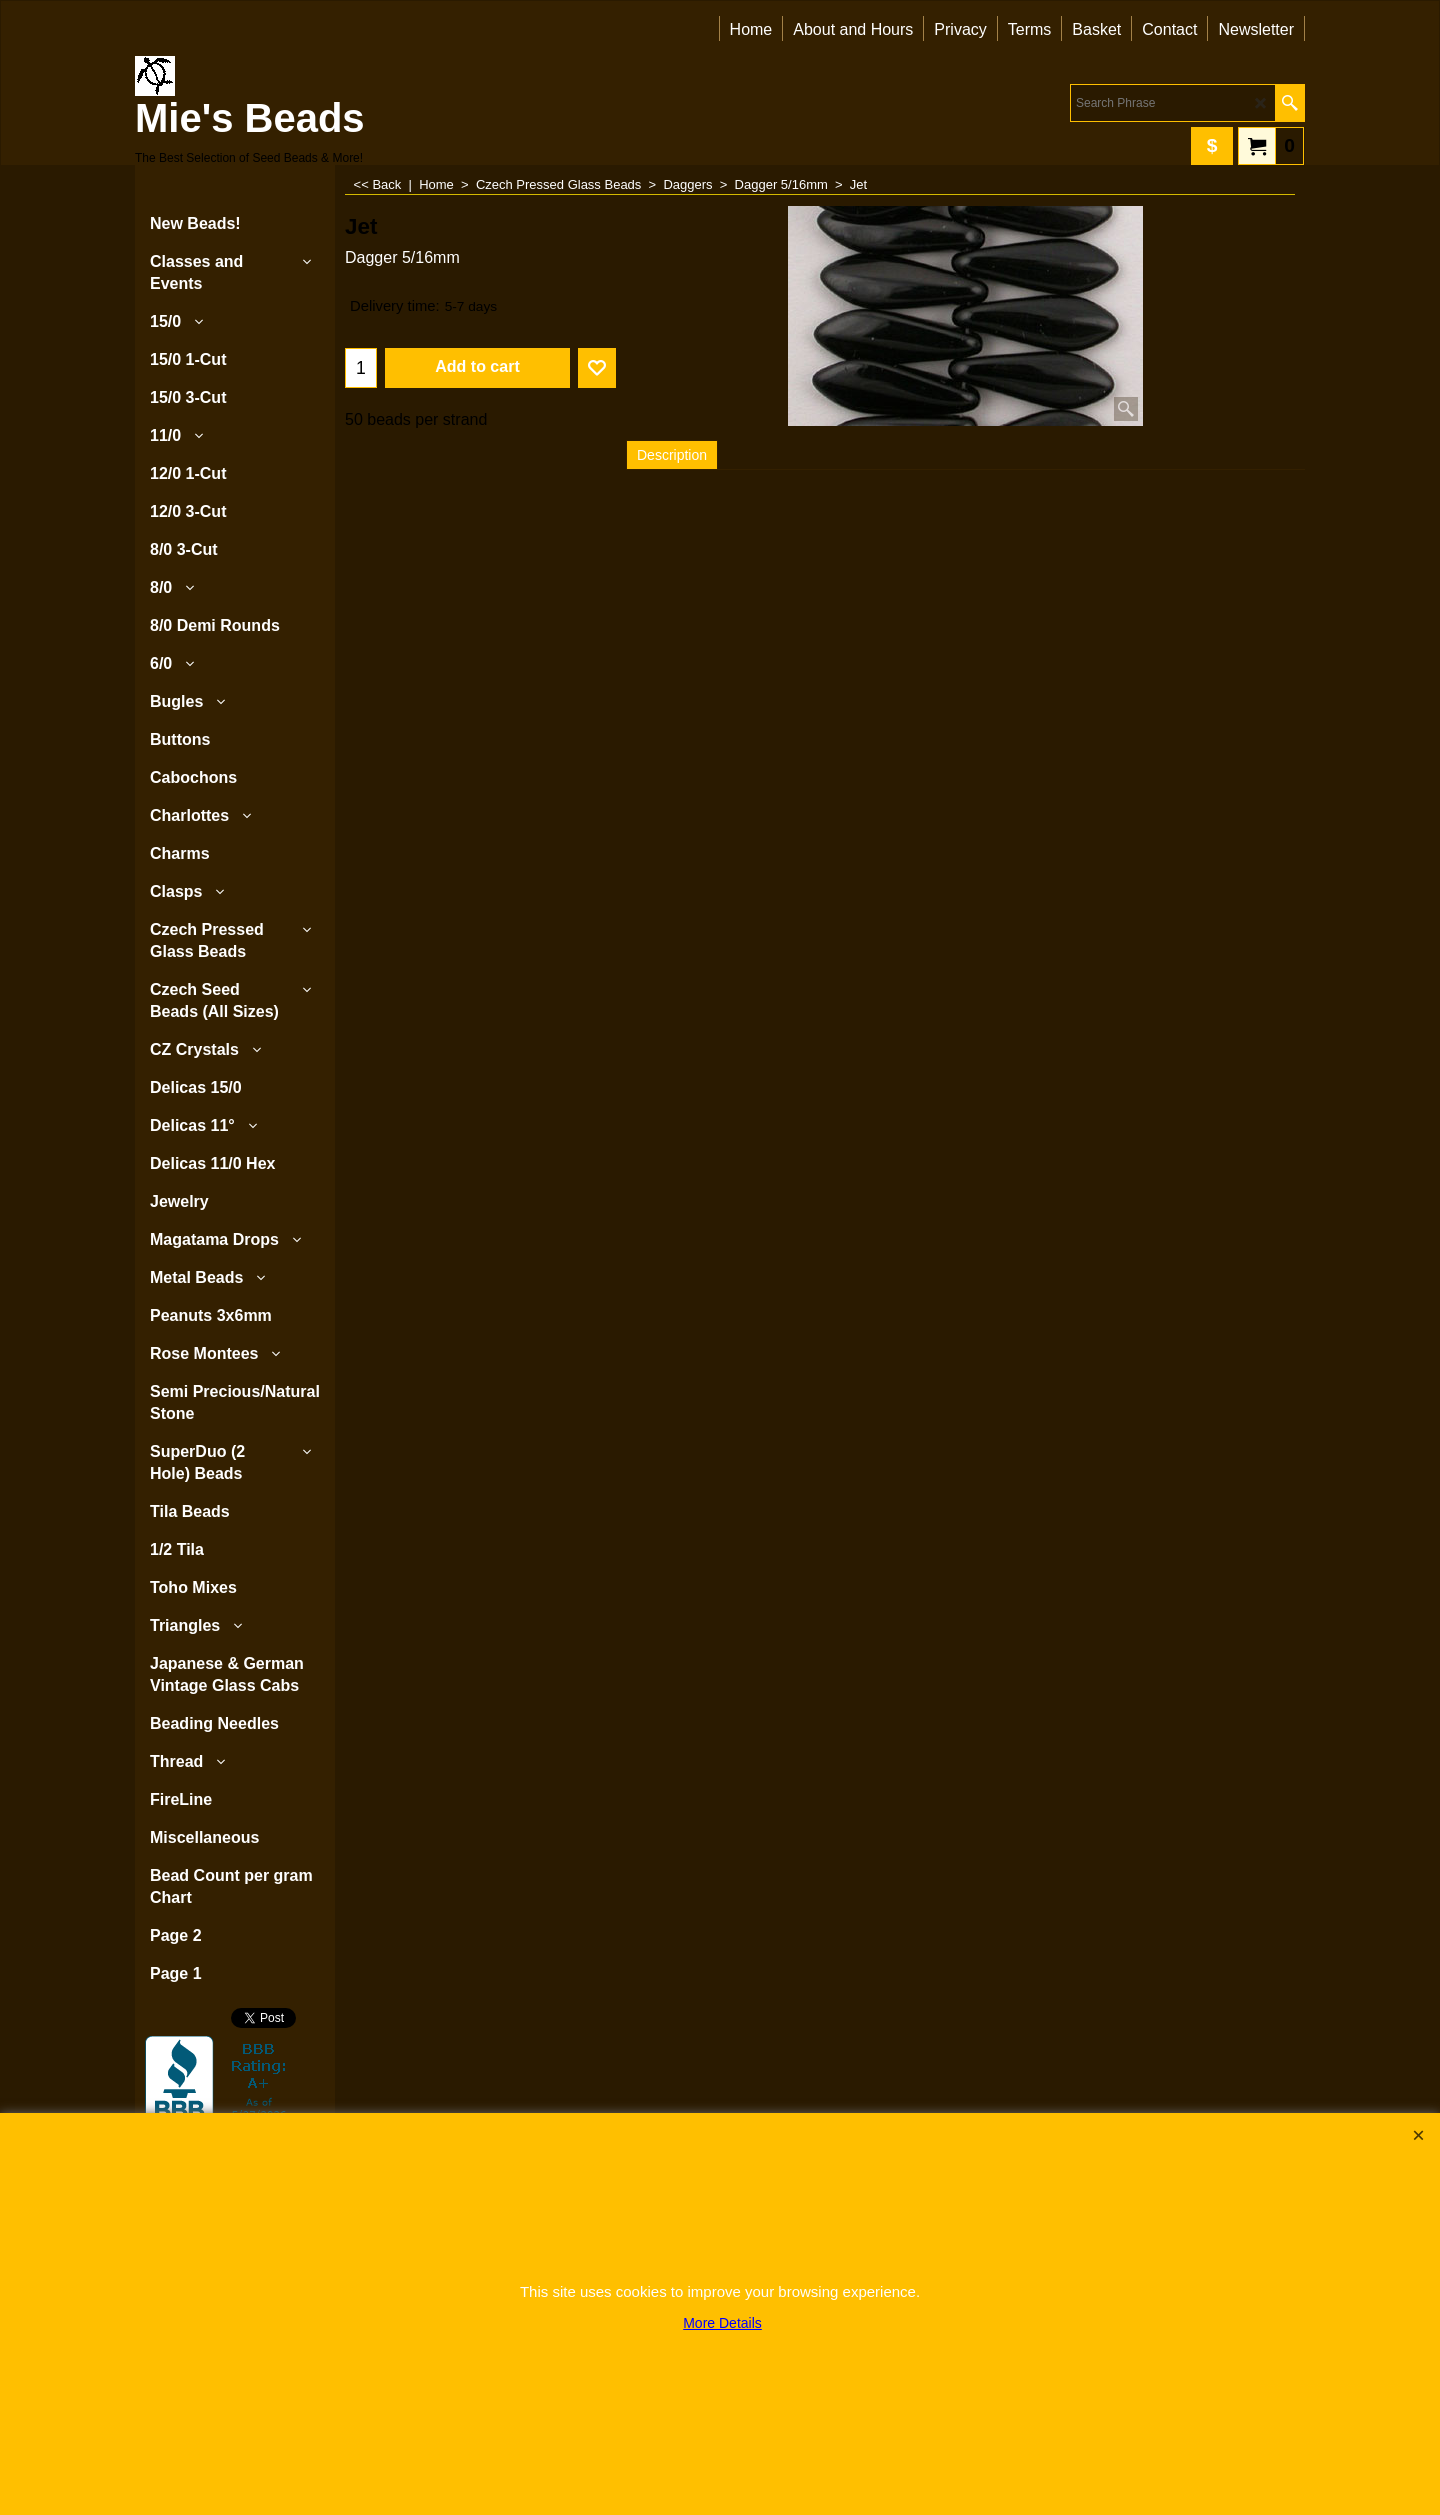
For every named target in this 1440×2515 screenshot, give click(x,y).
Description (672, 455)
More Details (722, 2323)
